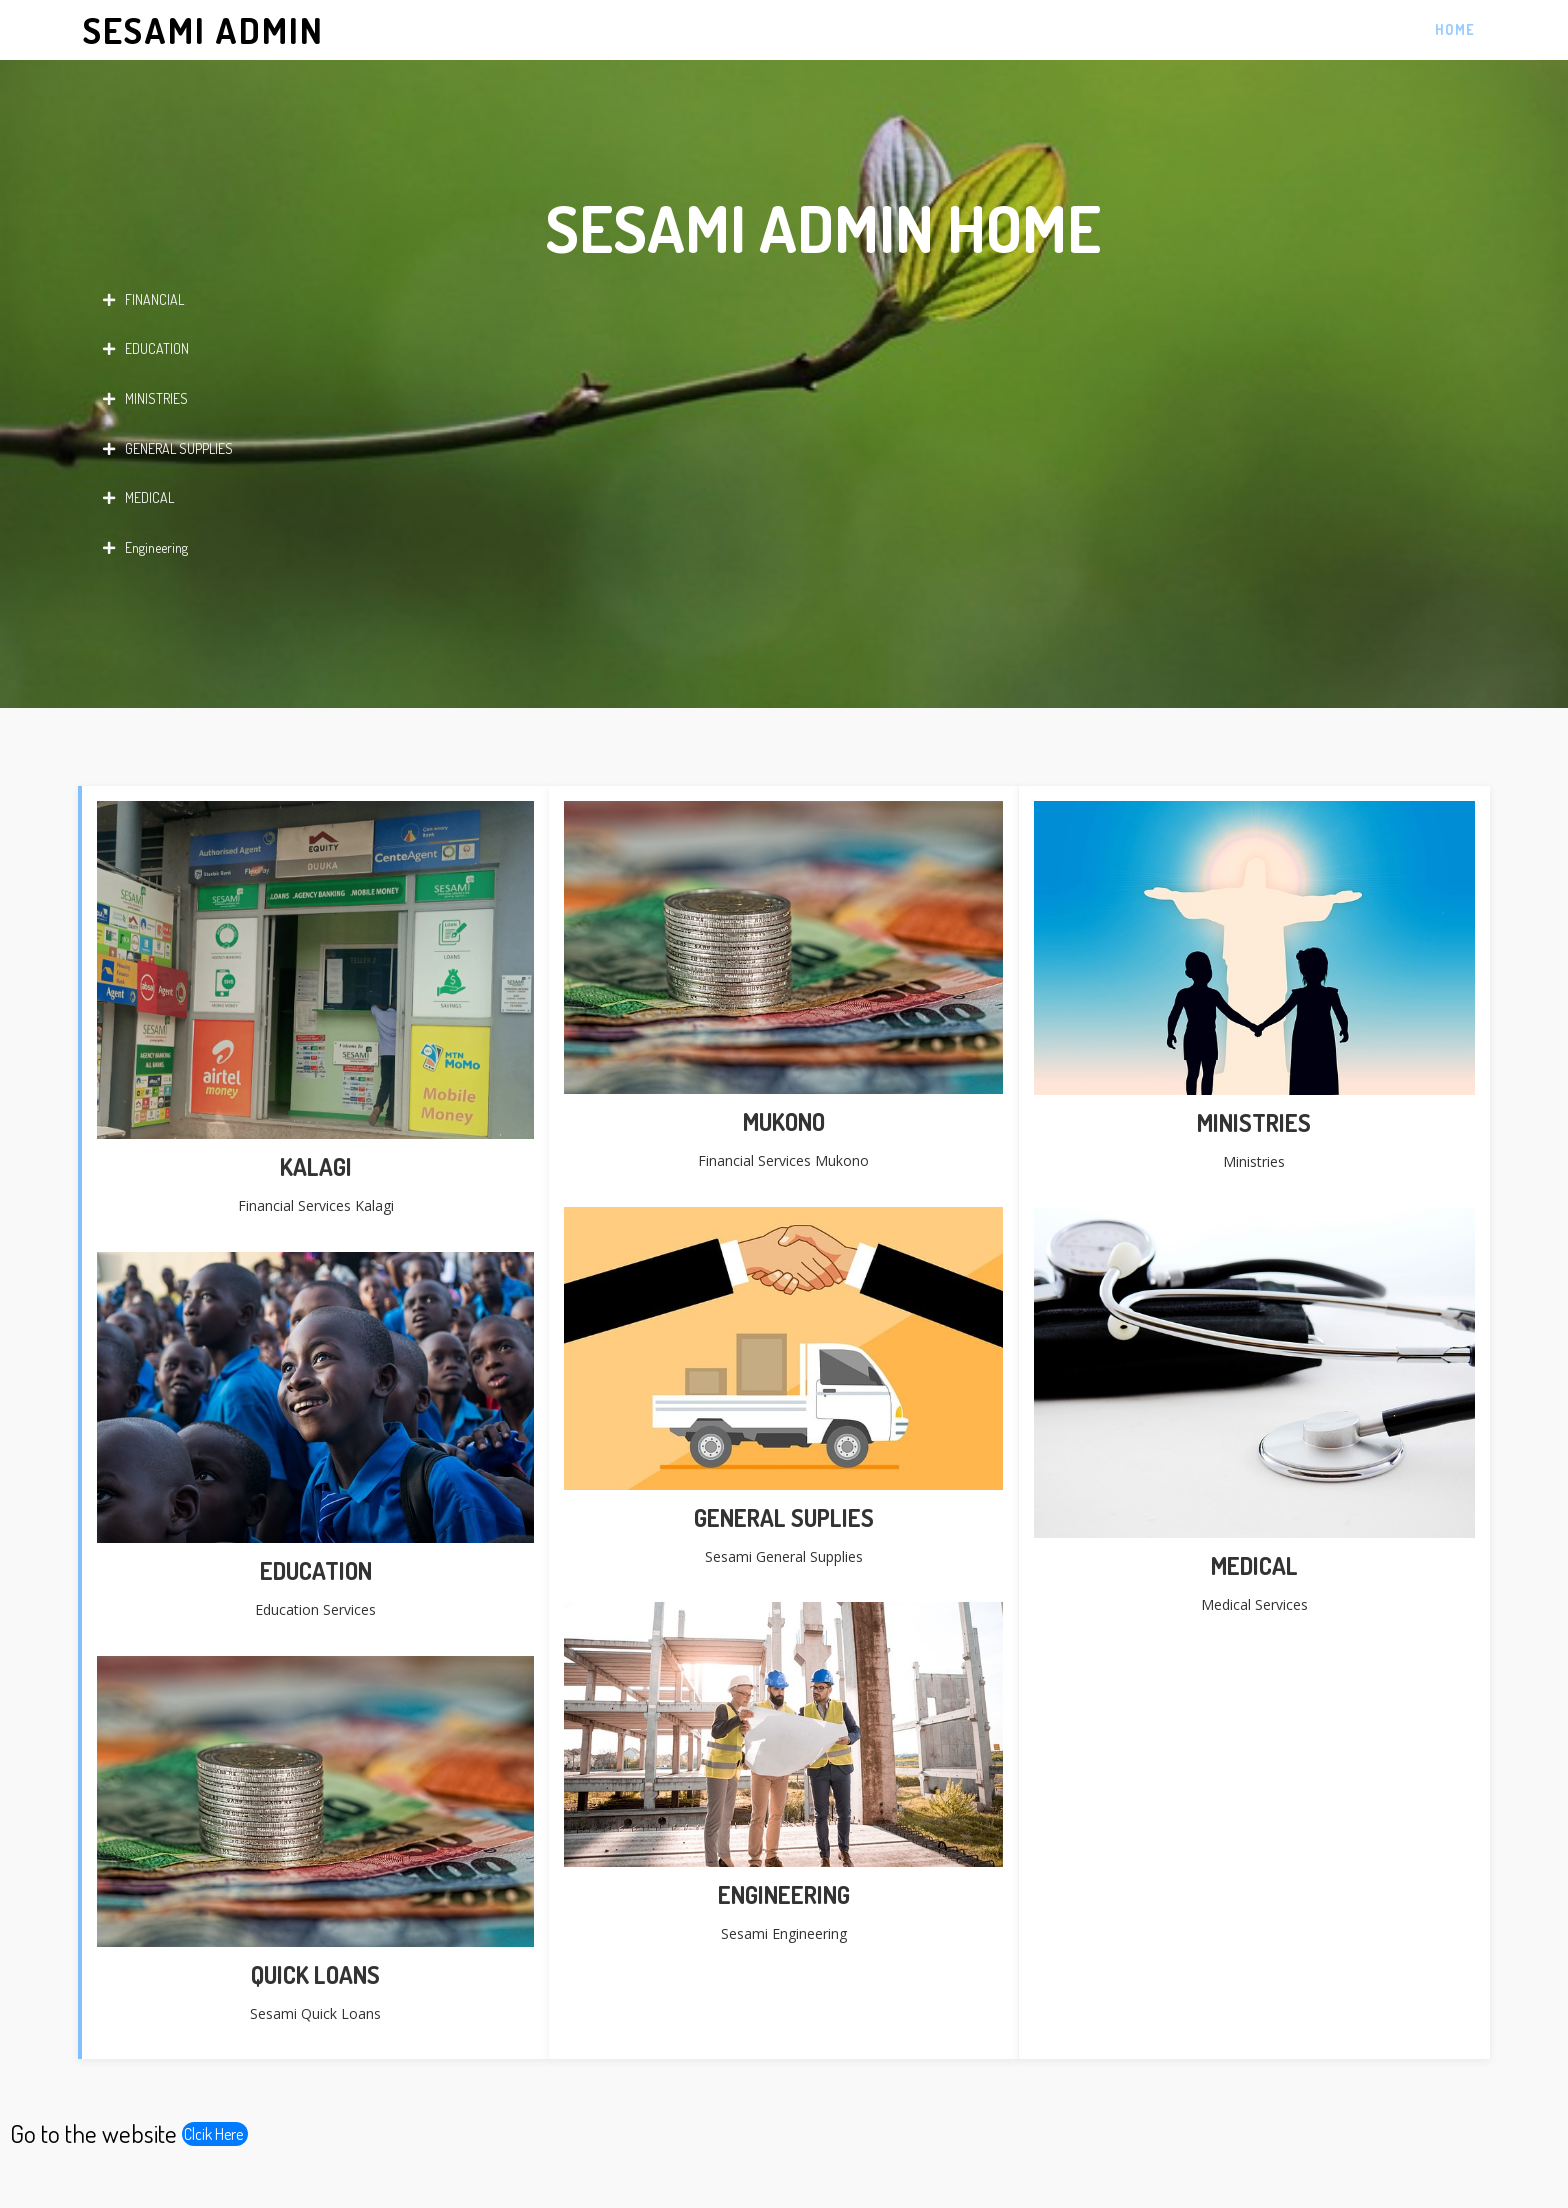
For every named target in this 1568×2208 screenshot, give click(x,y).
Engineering (145, 548)
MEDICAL (138, 498)
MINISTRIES (145, 399)
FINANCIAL (143, 300)
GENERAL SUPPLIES (168, 449)
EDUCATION (146, 349)
